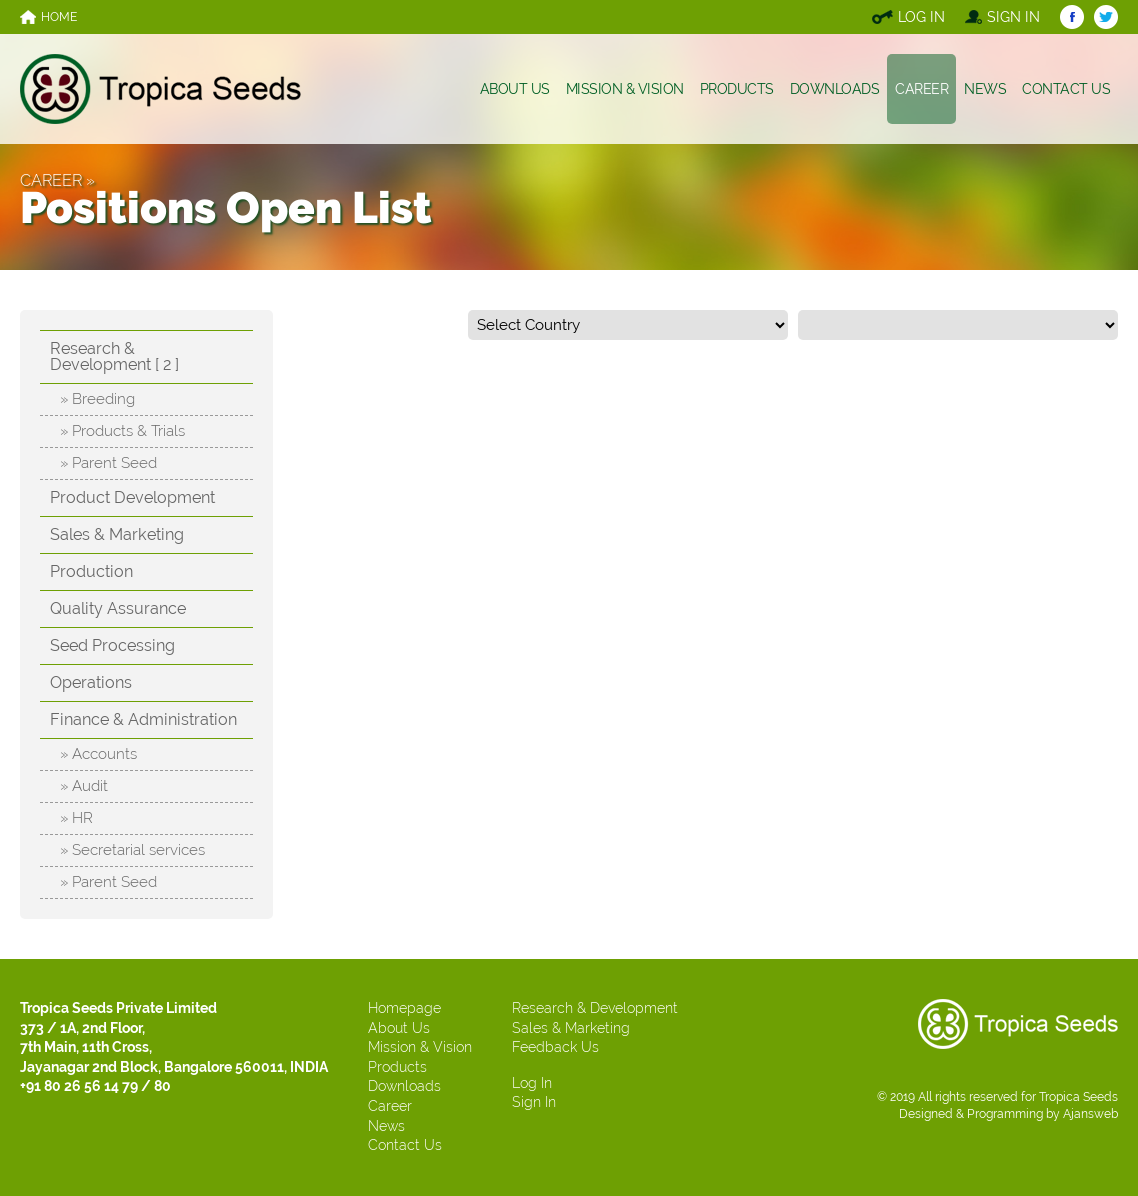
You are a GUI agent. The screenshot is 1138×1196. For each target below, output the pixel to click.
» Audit (84, 786)
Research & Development (595, 1008)
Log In (532, 1083)
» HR (76, 818)
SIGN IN (1013, 17)
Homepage (404, 1008)
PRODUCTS (737, 89)
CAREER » (57, 180)
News (386, 1126)
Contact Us (405, 1145)
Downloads (404, 1086)
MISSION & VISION (625, 89)
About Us (399, 1028)
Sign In (534, 1102)
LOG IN (921, 17)
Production (91, 571)
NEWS (985, 89)
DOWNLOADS (835, 89)
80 (162, 1086)
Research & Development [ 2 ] (114, 356)
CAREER (921, 89)
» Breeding (97, 399)
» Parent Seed (108, 463)
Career (390, 1106)
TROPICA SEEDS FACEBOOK (1072, 17)
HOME (59, 17)
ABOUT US (515, 89)
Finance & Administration (143, 719)
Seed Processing (112, 645)
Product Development (132, 497)
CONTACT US (1066, 89)
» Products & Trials (122, 431)
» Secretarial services (132, 850)
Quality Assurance (118, 608)
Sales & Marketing (117, 534)
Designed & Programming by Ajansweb (1008, 1114)
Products (397, 1067)
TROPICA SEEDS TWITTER (1106, 17)
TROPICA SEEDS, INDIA (160, 89)
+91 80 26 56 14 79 (79, 1086)
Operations (91, 682)
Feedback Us (555, 1047)
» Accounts (98, 754)
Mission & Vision (420, 1047)
